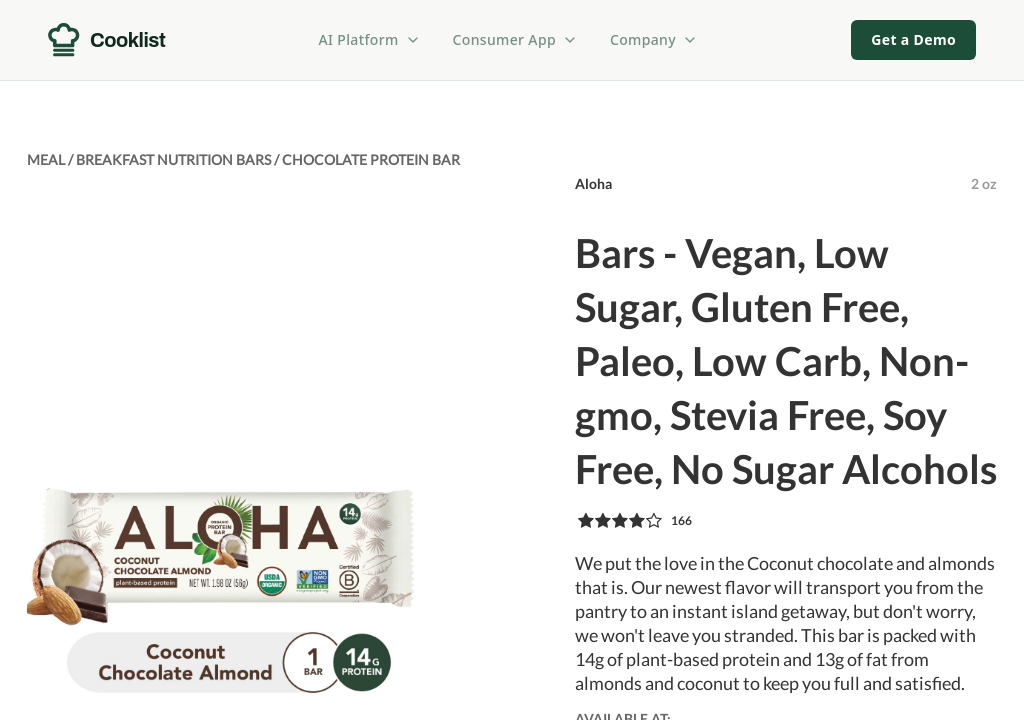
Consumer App (515, 39)
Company (654, 39)
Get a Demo (913, 39)
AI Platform (370, 39)
